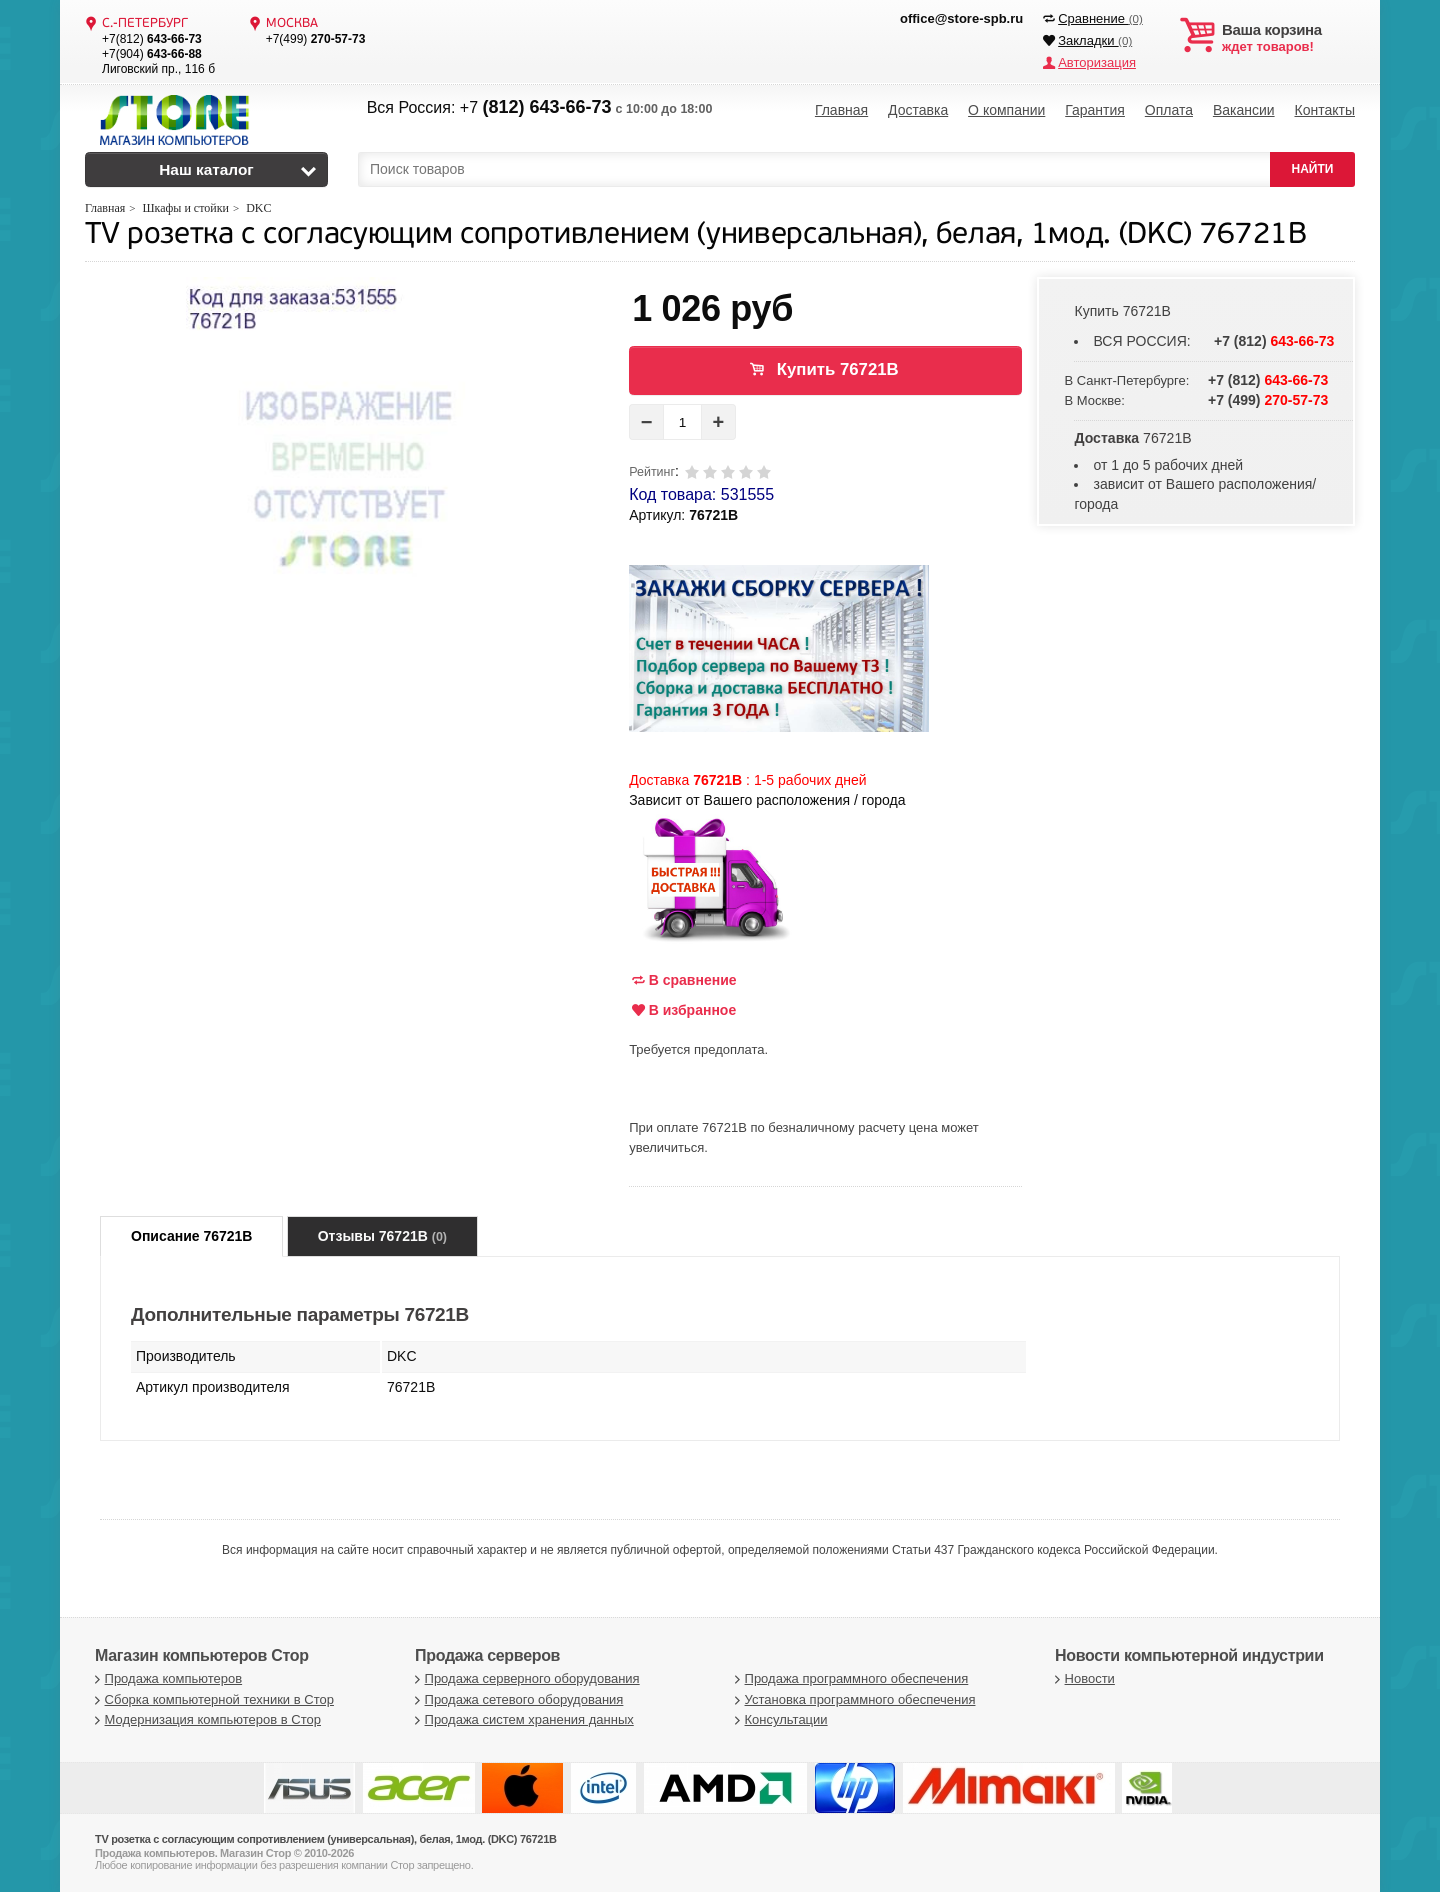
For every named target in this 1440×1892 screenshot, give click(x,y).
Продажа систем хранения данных (522, 1719)
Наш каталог (206, 169)
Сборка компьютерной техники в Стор (212, 1699)
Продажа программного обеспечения (849, 1678)
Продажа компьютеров (166, 1678)
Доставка (918, 110)
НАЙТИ (1313, 169)
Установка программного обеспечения (852, 1699)
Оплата (1169, 110)
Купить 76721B (838, 369)
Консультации (779, 1719)
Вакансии (1244, 110)
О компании (1006, 110)
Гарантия (1095, 110)
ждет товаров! (1288, 38)
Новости (1082, 1678)
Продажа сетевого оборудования (516, 1699)
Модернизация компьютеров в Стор (205, 1719)
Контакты (1324, 110)
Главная (841, 110)
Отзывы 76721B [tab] (382, 1236)
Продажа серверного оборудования (525, 1678)
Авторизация (1097, 62)
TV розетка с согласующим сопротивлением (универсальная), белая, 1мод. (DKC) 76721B (696, 235)
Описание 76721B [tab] (191, 1236)
